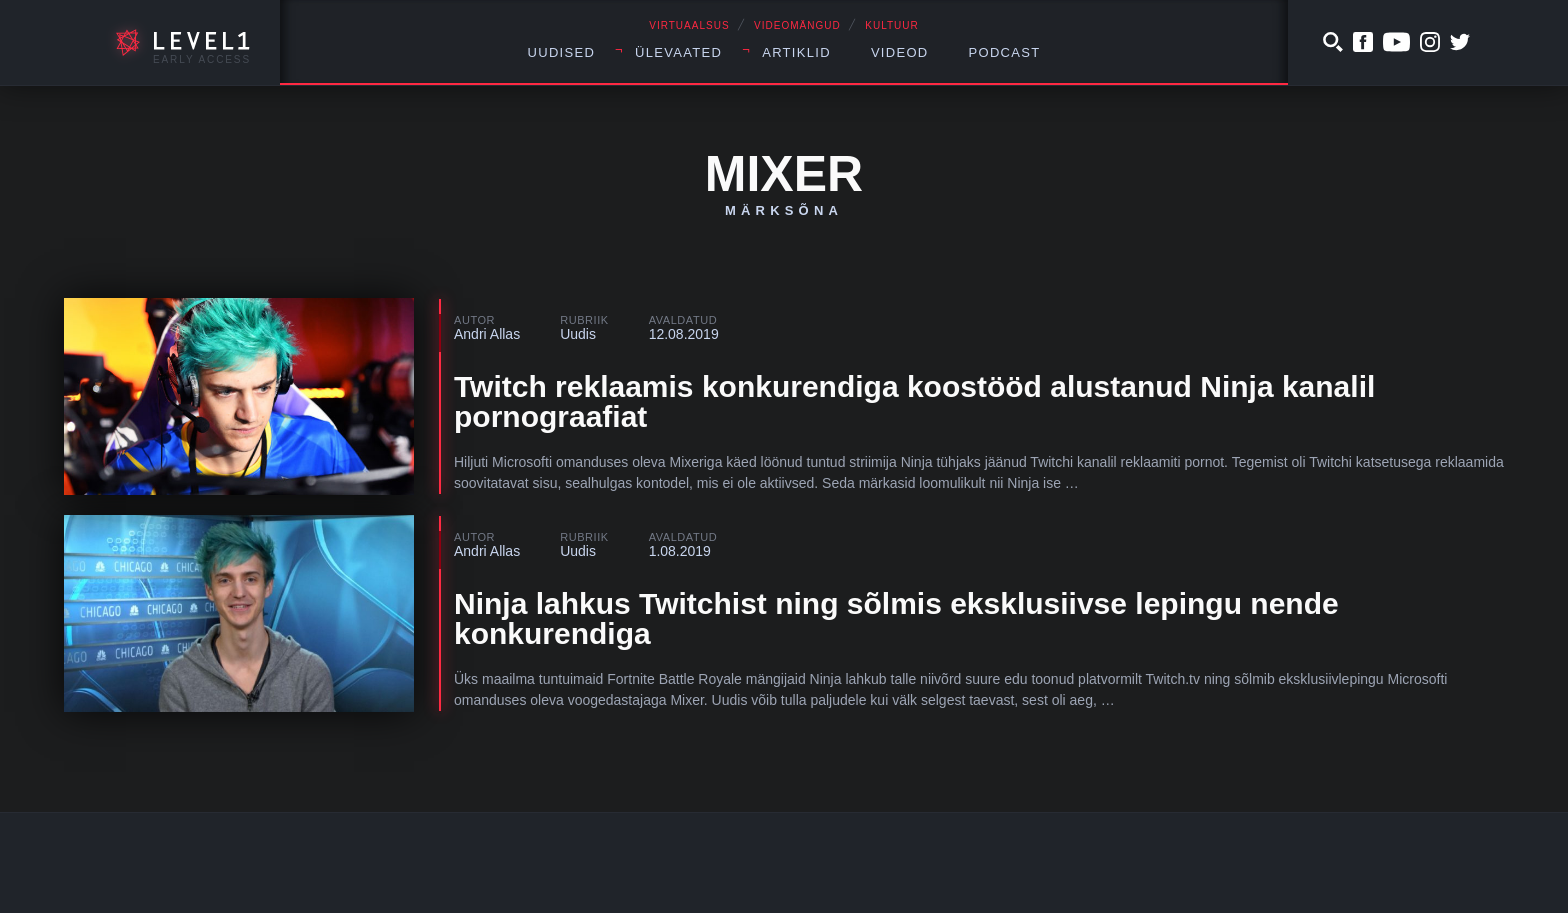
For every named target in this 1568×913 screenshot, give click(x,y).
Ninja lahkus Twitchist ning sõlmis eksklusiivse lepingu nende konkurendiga (896, 618)
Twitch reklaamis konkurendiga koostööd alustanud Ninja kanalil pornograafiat (914, 401)
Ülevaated (678, 52)
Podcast (1005, 52)
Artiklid (796, 52)
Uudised (562, 52)
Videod (900, 52)
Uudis (578, 334)
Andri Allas (487, 334)
